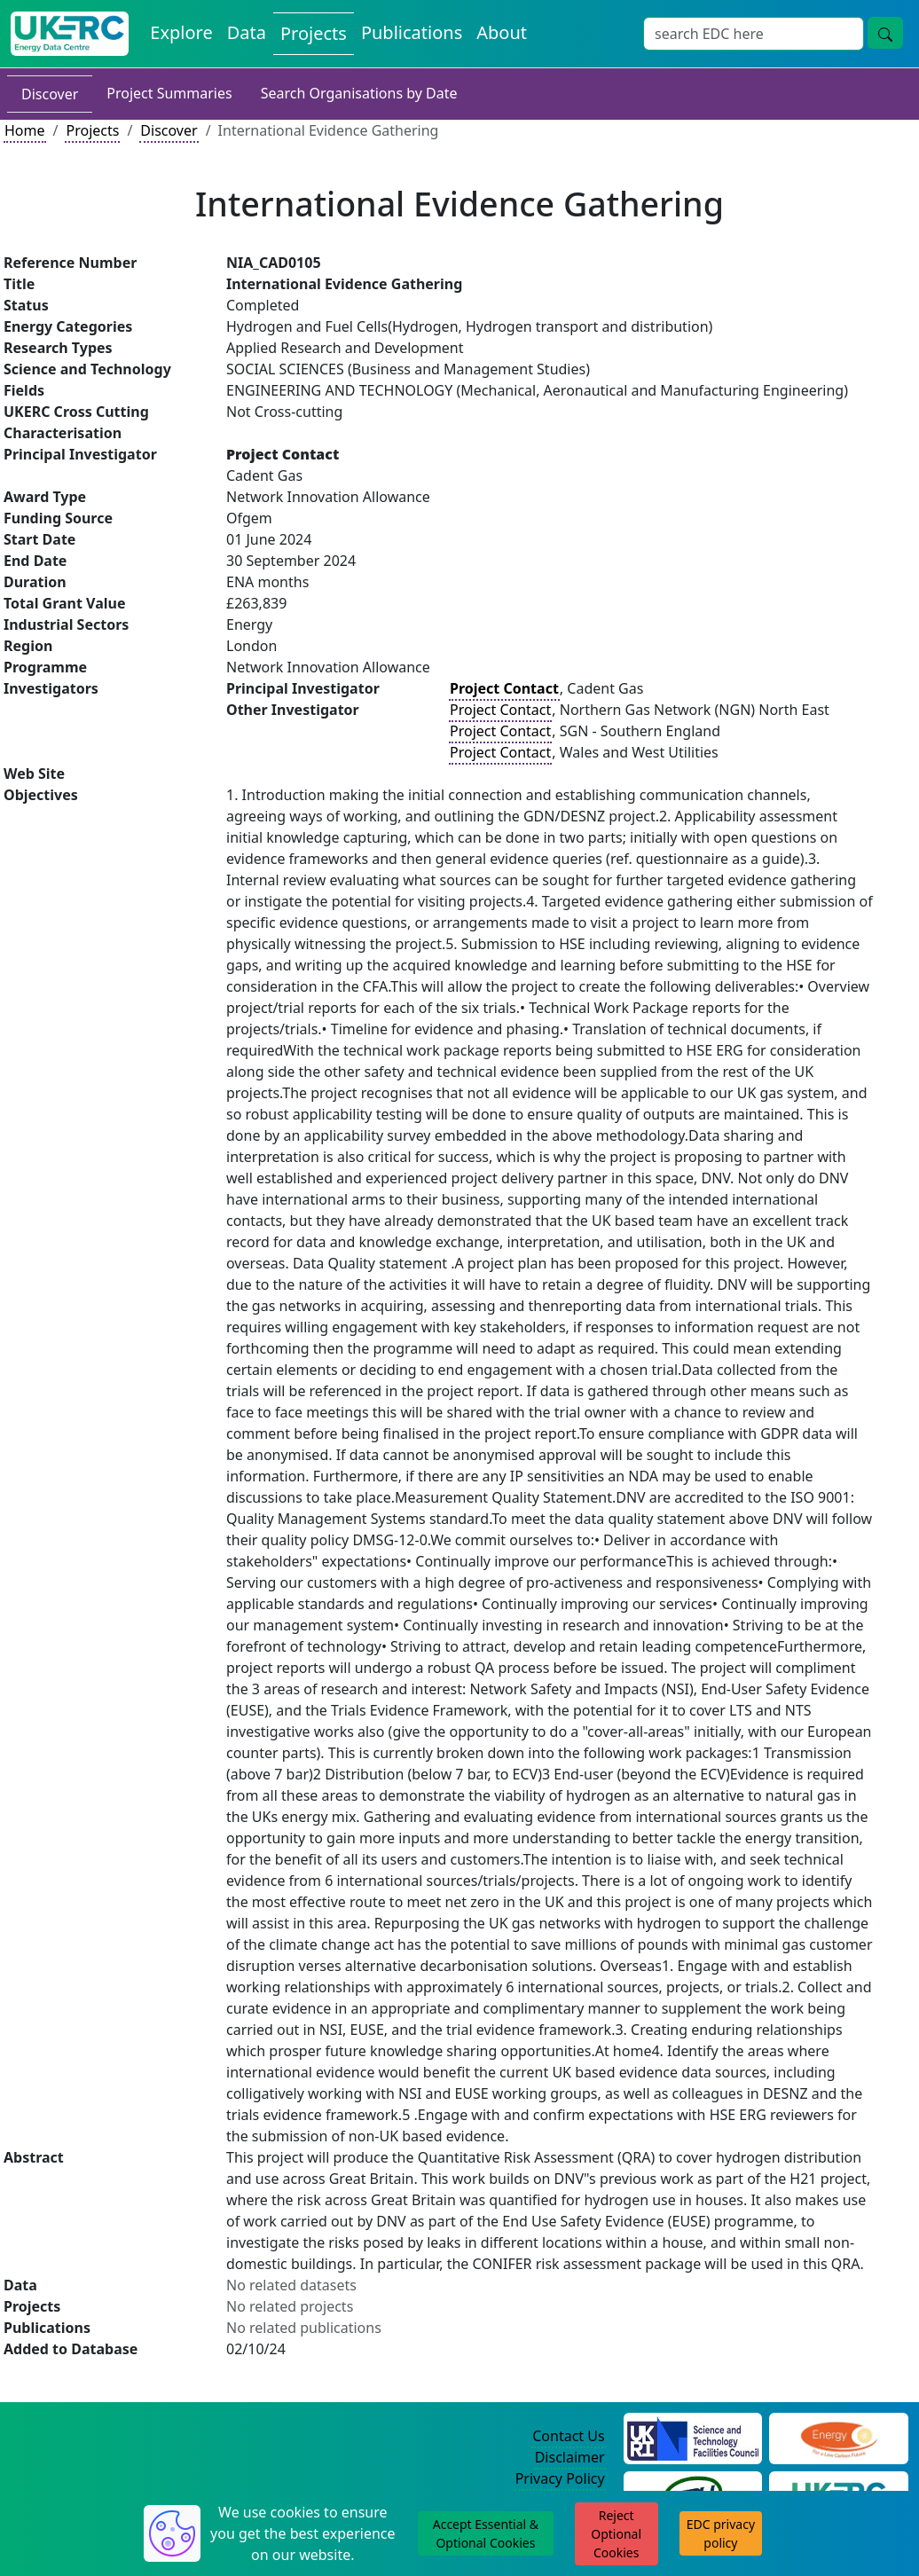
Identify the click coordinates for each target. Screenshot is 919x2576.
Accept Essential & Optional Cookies (485, 2533)
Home (24, 130)
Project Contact (500, 709)
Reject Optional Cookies (616, 2534)
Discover (49, 94)
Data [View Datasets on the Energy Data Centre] (246, 32)
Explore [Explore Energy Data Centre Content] (181, 32)
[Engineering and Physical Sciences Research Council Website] (839, 2436)
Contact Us (568, 2436)
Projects (92, 130)
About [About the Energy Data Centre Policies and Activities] (501, 32)
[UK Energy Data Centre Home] (70, 33)
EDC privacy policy (721, 2533)
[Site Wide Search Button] (885, 33)
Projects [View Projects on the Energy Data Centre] (313, 33)
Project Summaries (169, 93)
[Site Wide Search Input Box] (753, 34)
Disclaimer (570, 2457)
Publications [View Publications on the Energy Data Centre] (411, 32)
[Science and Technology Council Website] (693, 2436)
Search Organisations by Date (359, 93)
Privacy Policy (560, 2478)
